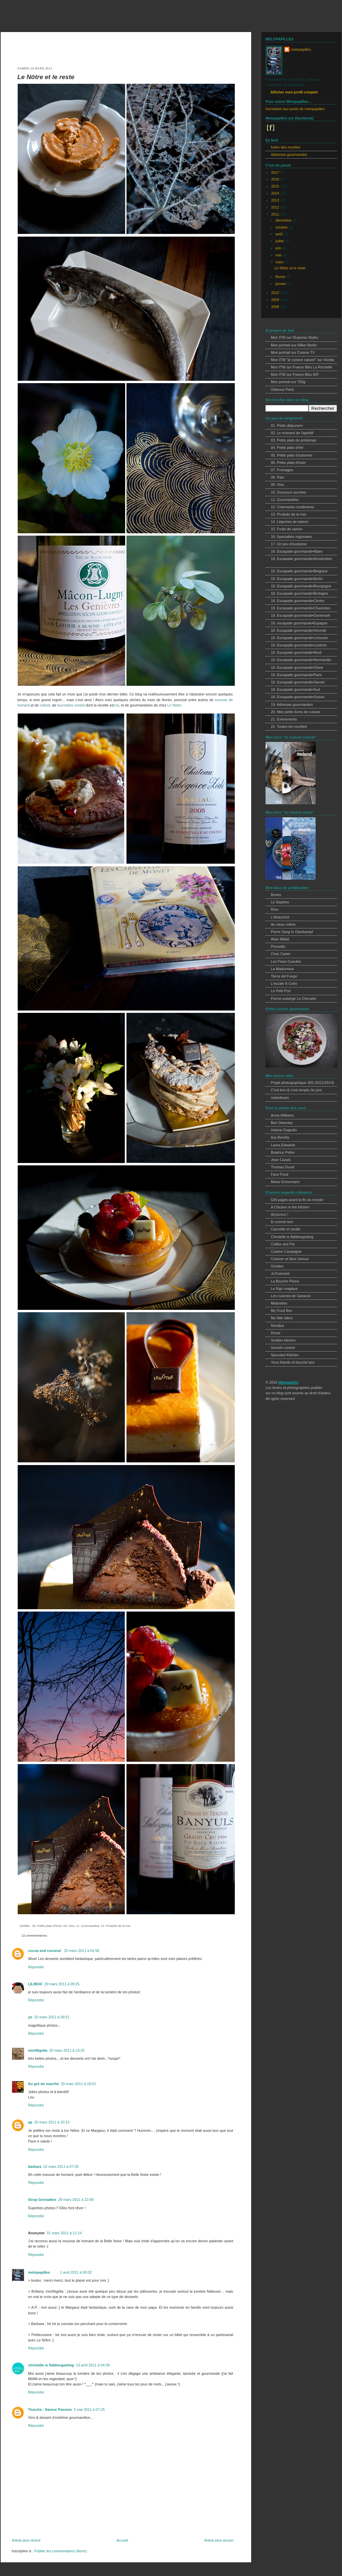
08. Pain (277, 477)
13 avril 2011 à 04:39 (93, 2365)
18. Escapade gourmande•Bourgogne (301, 586)
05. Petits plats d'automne (291, 455)
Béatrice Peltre (283, 1152)
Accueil (122, 2540)
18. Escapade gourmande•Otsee (297, 667)
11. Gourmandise (87, 1926)
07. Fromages (282, 470)
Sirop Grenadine (42, 2200)
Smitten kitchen (283, 1340)
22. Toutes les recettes (289, 727)
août (280, 234)
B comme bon (282, 1222)
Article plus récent (26, 2540)
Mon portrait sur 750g (288, 382)
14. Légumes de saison (289, 522)
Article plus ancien (218, 2540)
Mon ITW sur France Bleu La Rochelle (301, 367)
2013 (275, 200)
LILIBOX (35, 1984)
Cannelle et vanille (286, 1229)
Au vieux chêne (283, 924)
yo (30, 2017)
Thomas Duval (282, 1167)
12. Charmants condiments (292, 507)
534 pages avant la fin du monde (297, 1200)
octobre (282, 227)
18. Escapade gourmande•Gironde (298, 630)
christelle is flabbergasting (51, 2365)
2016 (275, 179)
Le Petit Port (281, 991)
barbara (34, 2167)
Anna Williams (282, 1115)
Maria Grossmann (285, 1182)
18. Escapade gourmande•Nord (296, 652)
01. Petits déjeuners (287, 425)
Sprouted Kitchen (285, 1355)
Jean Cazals (281, 1160)
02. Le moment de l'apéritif (292, 433)
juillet (280, 241)
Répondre (36, 1967)
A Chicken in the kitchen (290, 1207)
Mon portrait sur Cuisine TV (293, 352)
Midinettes (279, 1303)
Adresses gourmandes (289, 155)
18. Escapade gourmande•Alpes (297, 551)
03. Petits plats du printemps (294, 440)
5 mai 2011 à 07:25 (89, 2409)
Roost (275, 1333)
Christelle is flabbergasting (292, 1237)
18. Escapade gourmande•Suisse (297, 697)
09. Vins (68, 1926)
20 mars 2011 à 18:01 (78, 2084)
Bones (276, 895)
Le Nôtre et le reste (45, 76)
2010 (275, 293)
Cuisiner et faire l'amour (290, 1259)
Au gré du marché (43, 2084)
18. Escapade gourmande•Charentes (300, 608)
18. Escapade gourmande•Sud (295, 689)
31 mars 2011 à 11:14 (63, 2233)
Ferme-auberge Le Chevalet (293, 998)
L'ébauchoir (280, 917)
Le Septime (280, 902)
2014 (275, 193)
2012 (275, 207)
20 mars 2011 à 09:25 (61, 1984)
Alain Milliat (280, 939)
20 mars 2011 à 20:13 (51, 2122)
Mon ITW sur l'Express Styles (294, 337)
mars (280, 262)
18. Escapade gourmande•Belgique (299, 571)
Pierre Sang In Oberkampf (292, 932)
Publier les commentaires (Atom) (60, 2551)
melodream (280, 1098)
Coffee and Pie (283, 1244)
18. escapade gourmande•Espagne (299, 623)
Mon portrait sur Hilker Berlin (294, 345)
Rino (274, 909)
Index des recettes (285, 147)
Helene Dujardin (284, 1130)
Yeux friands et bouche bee (293, 1362)
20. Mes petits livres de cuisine (295, 712)
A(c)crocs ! (279, 1214)
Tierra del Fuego (284, 976)
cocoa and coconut (45, 1951)
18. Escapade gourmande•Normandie (301, 660)
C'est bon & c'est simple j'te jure (296, 1090)
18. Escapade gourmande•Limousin (299, 638)
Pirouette (278, 946)
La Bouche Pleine (285, 1281)
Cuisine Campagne (286, 1251)
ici (117, 705)
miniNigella (37, 2050)
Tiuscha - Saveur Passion (50, 2409)
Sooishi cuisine (283, 1348)
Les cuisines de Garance (291, 1296)
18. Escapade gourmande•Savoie (298, 682)
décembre (284, 220)
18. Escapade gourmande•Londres (299, 645)
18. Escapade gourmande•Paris (296, 675)
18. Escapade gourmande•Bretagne (299, 593)
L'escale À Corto (284, 983)
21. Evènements (284, 719)
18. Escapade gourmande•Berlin (297, 579)
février (281, 277)
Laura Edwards (283, 1145)
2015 (275, 186)
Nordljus (277, 1326)
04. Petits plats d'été (287, 448)
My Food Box (281, 1311)
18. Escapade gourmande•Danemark (300, 615)
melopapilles (27, 17)
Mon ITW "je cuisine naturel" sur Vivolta (302, 360)
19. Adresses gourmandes (292, 704)
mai (279, 255)
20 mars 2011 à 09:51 (51, 2017)
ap (30, 2122)
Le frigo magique (284, 1288)
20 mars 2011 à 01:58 (81, 1951)
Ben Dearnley (282, 1123)
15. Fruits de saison (287, 529)
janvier (281, 284)
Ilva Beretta (280, 1137)
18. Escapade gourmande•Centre (297, 601)
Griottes (277, 1266)
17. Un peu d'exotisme (289, 544)
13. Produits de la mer (116, 1926)
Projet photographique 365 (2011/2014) (302, 1083)
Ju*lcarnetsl (280, 1273)
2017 (275, 173)
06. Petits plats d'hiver (46, 1926)
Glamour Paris (282, 389)
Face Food (279, 1174)
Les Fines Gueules (286, 961)
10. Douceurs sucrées (288, 492)
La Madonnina (282, 969)
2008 (275, 307)
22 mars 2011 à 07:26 (60, 2167)
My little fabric (282, 1318)
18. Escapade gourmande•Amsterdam (301, 559)
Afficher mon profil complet (294, 92)
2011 (275, 214)
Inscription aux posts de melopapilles (295, 109)
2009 (275, 300)
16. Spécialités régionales (291, 537)
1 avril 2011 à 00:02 (76, 2272)
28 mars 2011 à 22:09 (75, 2200)
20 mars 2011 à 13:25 (66, 2050)
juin (279, 248)
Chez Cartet (280, 954)
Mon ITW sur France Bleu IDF (295, 374)
